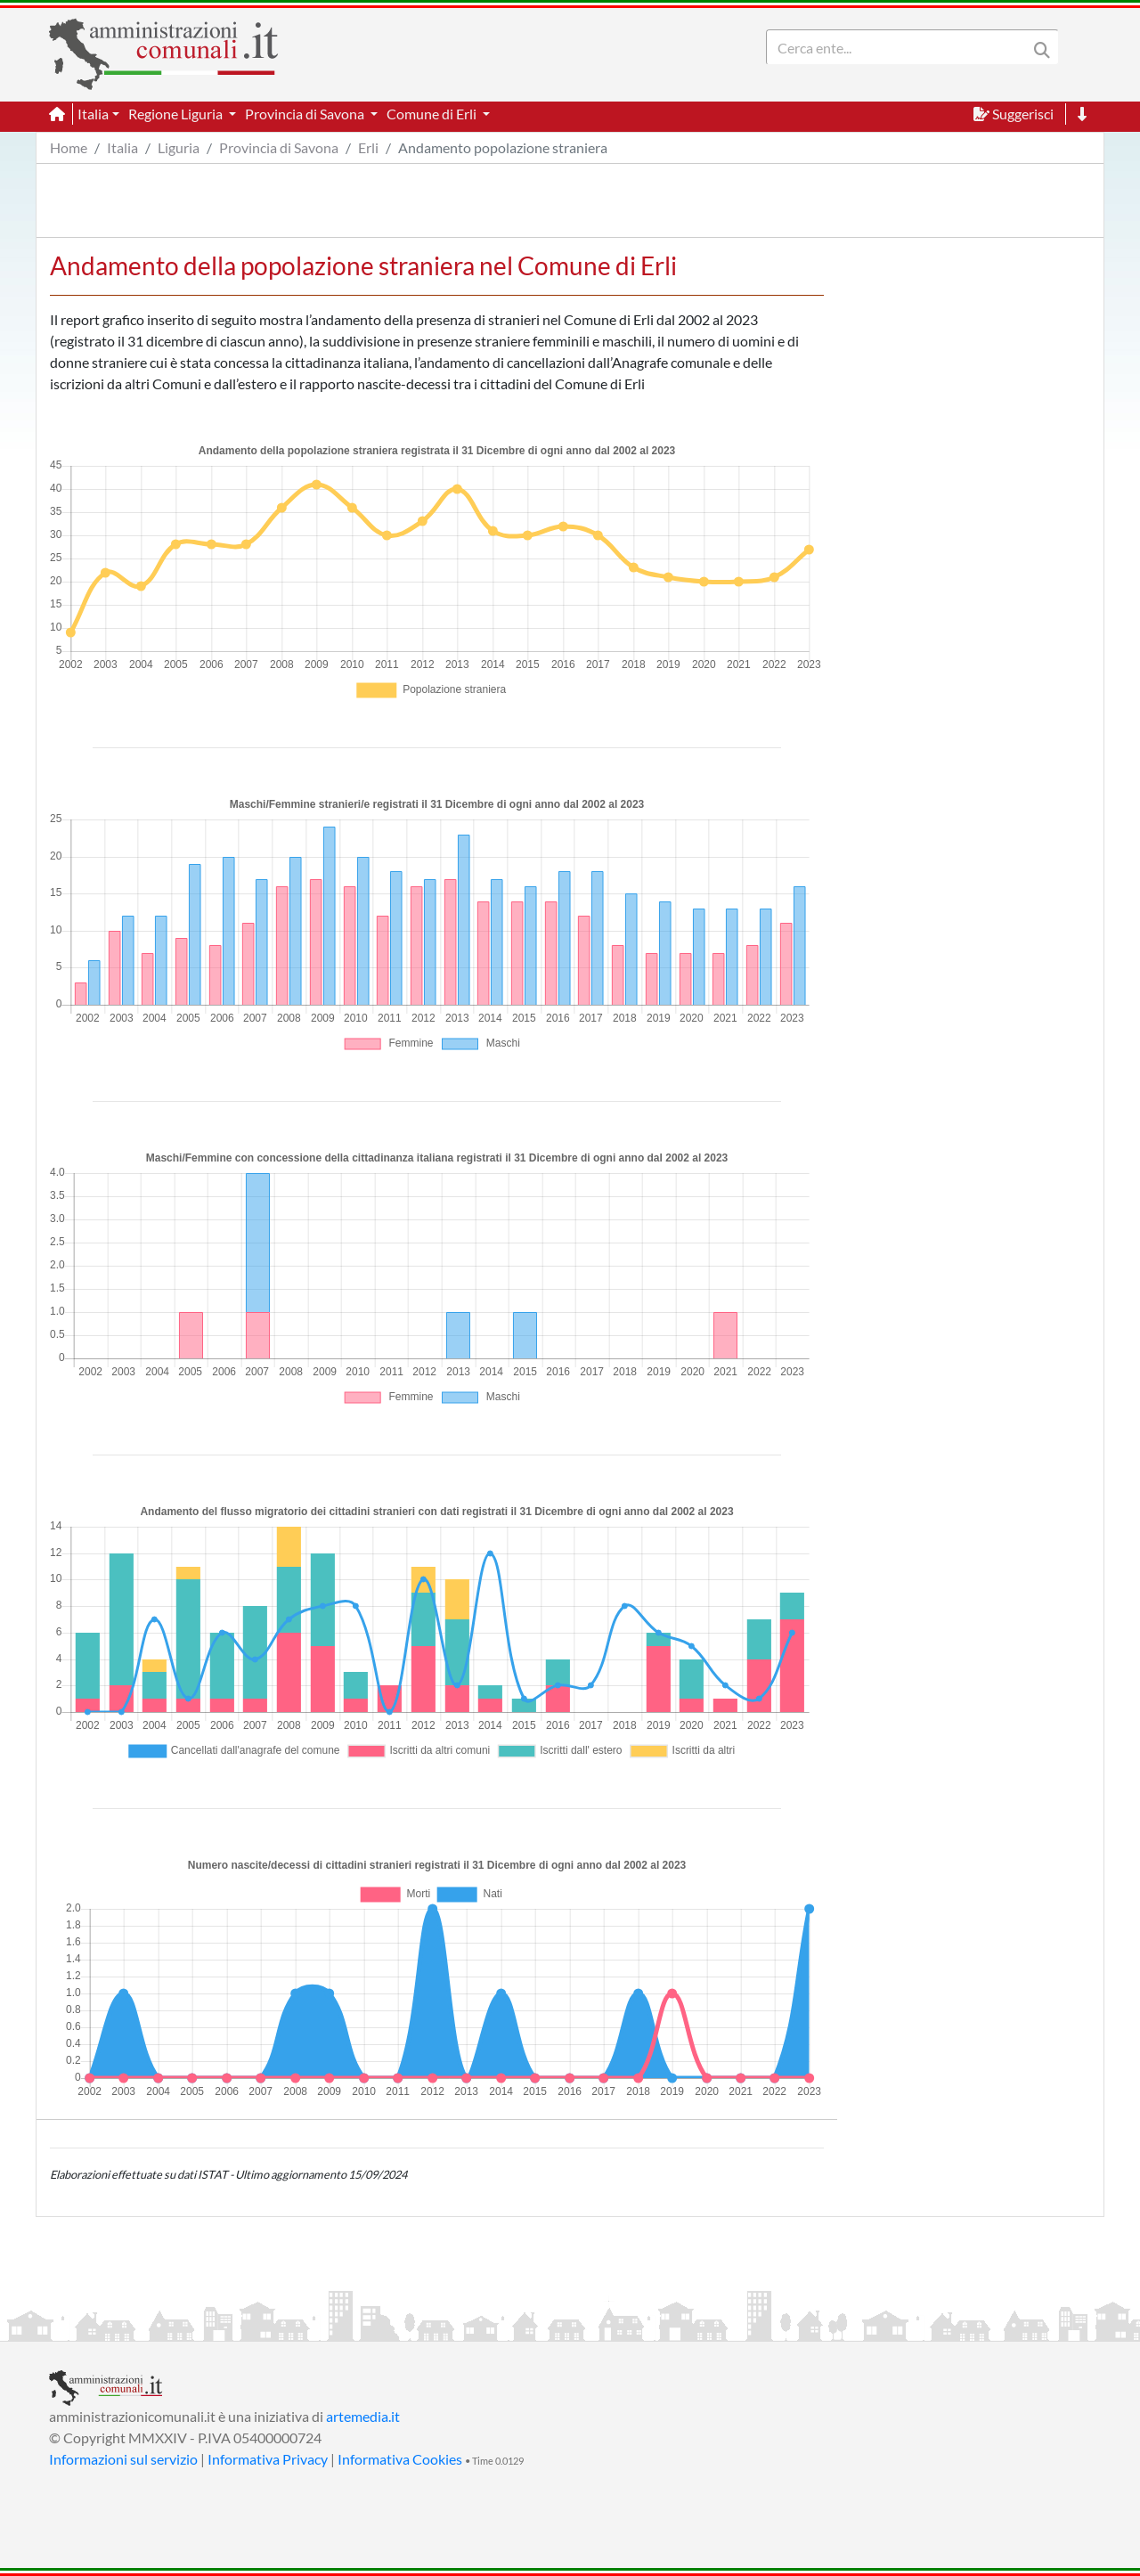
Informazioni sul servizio (123, 2458)
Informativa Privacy (268, 2458)
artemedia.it (363, 2416)
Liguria (179, 147)
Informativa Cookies (400, 2458)
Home (68, 147)
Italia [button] (93, 113)
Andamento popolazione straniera (502, 147)
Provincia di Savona (278, 147)
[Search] (900, 47)
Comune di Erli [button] (433, 113)
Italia (122, 147)
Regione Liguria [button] (176, 113)
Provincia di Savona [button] (306, 113)
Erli (368, 147)
